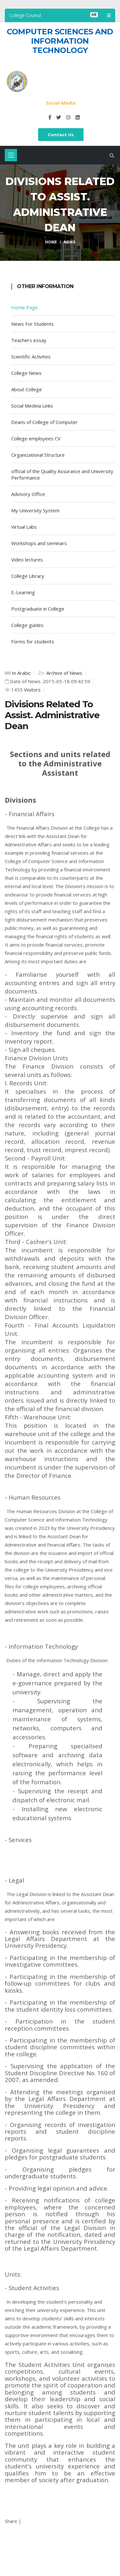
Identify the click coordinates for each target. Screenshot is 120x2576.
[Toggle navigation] (11, 155)
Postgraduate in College (37, 608)
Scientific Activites (31, 356)
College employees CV (35, 438)
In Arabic (21, 673)
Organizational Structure (38, 455)
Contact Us (61, 134)
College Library (27, 576)
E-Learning (23, 592)
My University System (35, 510)
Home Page (24, 307)
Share (11, 2521)
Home (51, 242)
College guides (27, 625)
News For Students (32, 324)
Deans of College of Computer (44, 422)
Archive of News (63, 673)
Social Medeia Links (32, 405)
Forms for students (32, 641)
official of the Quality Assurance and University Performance (62, 474)
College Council (25, 15)
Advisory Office (28, 494)
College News (26, 373)
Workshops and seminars (39, 543)
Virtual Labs (24, 527)
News (69, 242)
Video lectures (27, 559)
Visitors (32, 689)
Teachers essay (28, 340)
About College (26, 389)
